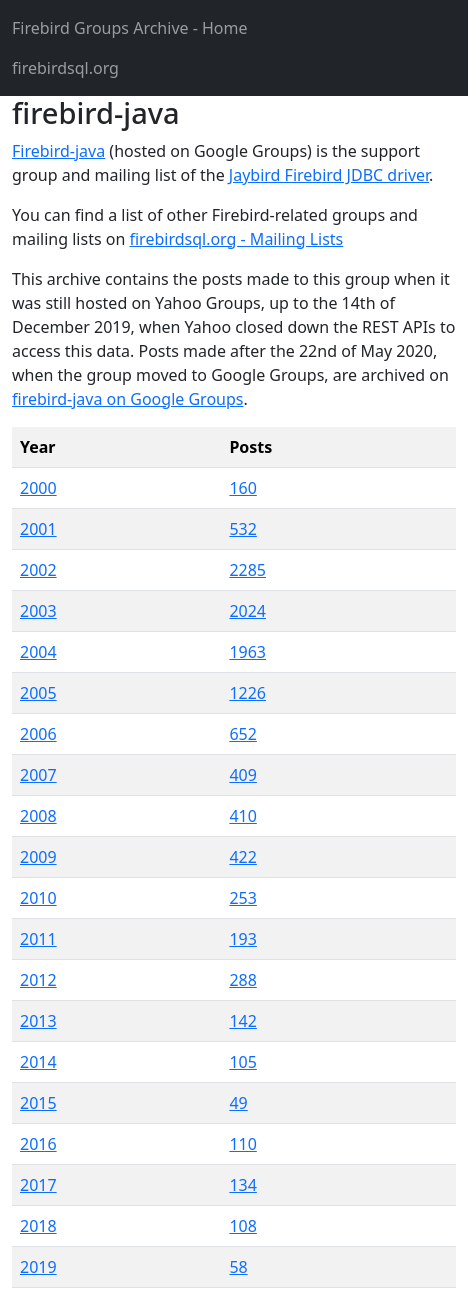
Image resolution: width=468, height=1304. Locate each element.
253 (242, 898)
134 (242, 1185)
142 (242, 1021)
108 (242, 1226)
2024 (247, 611)
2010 (38, 898)
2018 (38, 1226)
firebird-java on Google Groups (127, 399)
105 (242, 1062)
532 (242, 529)
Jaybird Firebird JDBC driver (329, 175)
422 (242, 857)
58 (238, 1267)
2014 (38, 1062)
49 (238, 1103)
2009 (38, 857)
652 (242, 734)
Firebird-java (58, 151)
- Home (130, 28)
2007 (38, 775)
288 (242, 980)
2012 (38, 980)
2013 (38, 1021)
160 (242, 488)
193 (242, 939)
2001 (38, 529)
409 (242, 775)
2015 (38, 1103)
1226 (247, 693)
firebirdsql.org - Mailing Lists (236, 239)
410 (242, 816)
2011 (38, 939)
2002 (38, 570)
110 (242, 1144)
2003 (38, 611)
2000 (38, 488)
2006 (38, 734)
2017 (38, 1185)
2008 (38, 816)
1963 (247, 652)
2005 (38, 693)
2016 (38, 1144)
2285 (247, 570)
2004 (38, 652)
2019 (38, 1267)
